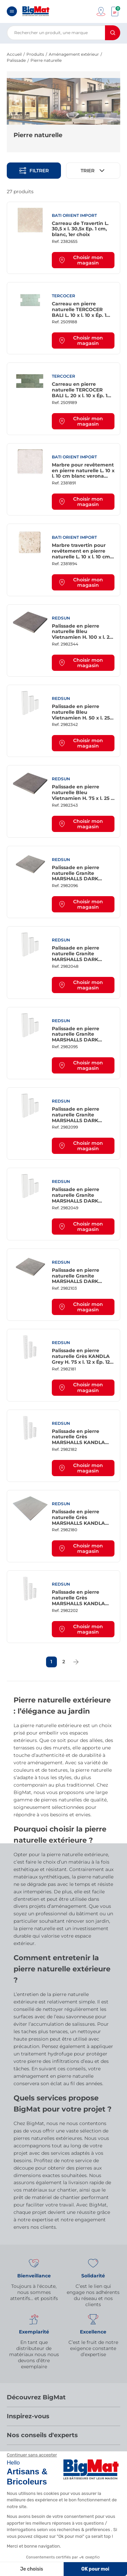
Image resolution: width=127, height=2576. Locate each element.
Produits (35, 54)
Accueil (14, 54)
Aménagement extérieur (74, 54)
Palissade (16, 60)
